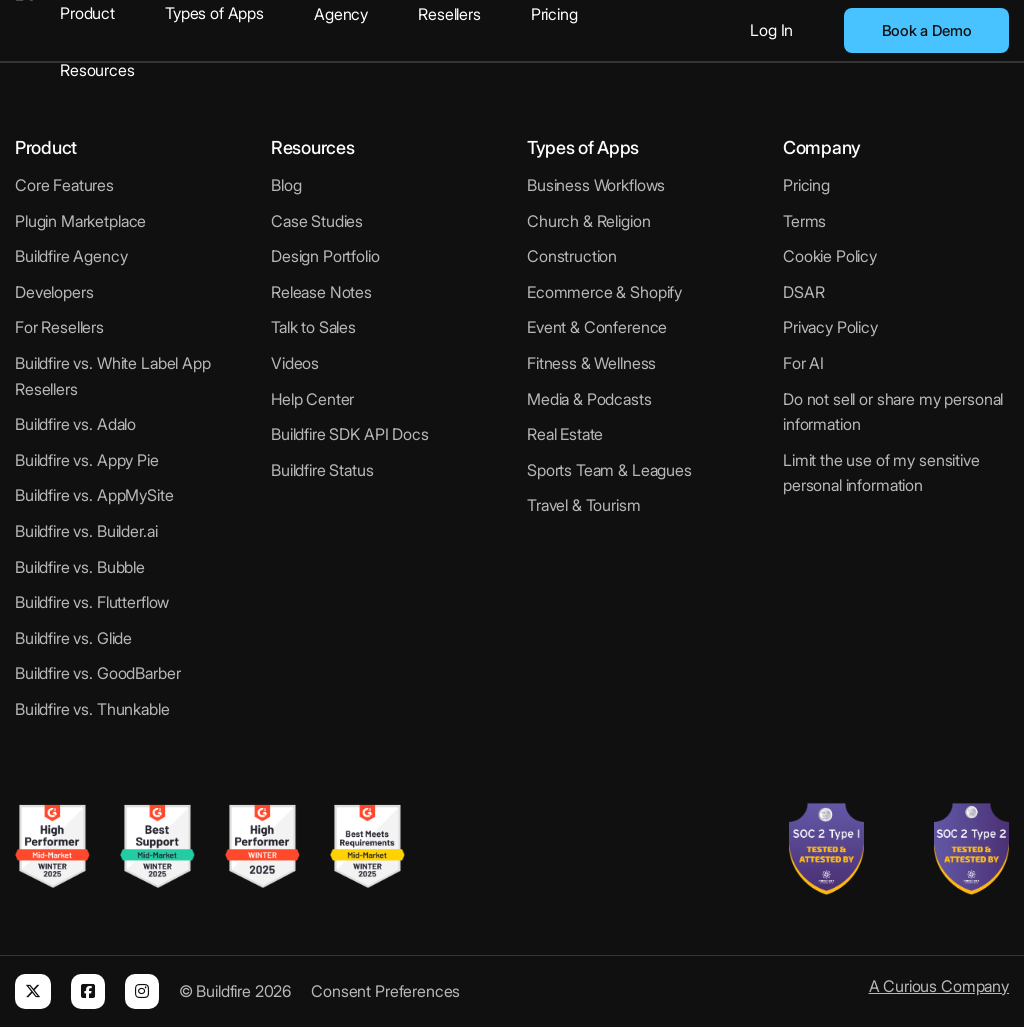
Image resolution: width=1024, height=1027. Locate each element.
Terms (804, 221)
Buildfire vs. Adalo (75, 424)
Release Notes (321, 292)
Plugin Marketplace (80, 221)
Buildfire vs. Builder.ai (86, 531)
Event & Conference (597, 327)
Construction (572, 256)
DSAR (803, 292)
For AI (803, 363)
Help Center (312, 399)
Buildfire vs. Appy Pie (87, 460)
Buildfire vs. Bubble (80, 567)
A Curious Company (939, 986)
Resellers (449, 14)
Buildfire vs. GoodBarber (97, 673)
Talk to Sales (313, 327)
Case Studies (317, 221)
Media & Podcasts (589, 399)
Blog (286, 185)
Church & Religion (588, 221)
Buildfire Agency (71, 256)
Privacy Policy (830, 327)
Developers (54, 292)
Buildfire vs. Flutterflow (92, 602)
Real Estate (565, 434)
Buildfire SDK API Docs (350, 434)
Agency (341, 14)
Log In (771, 30)
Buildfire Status (322, 470)
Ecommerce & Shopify (604, 292)
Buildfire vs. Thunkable (92, 709)
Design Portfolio (325, 256)
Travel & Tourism (584, 505)
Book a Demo (927, 30)
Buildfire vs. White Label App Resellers (113, 376)
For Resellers (59, 327)
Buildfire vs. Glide (73, 638)
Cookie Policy (830, 256)
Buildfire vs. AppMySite (94, 495)
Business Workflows (596, 185)
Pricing (554, 14)
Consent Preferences (385, 991)
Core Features (64, 185)
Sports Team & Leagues (609, 470)
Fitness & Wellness (591, 363)
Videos (295, 363)
